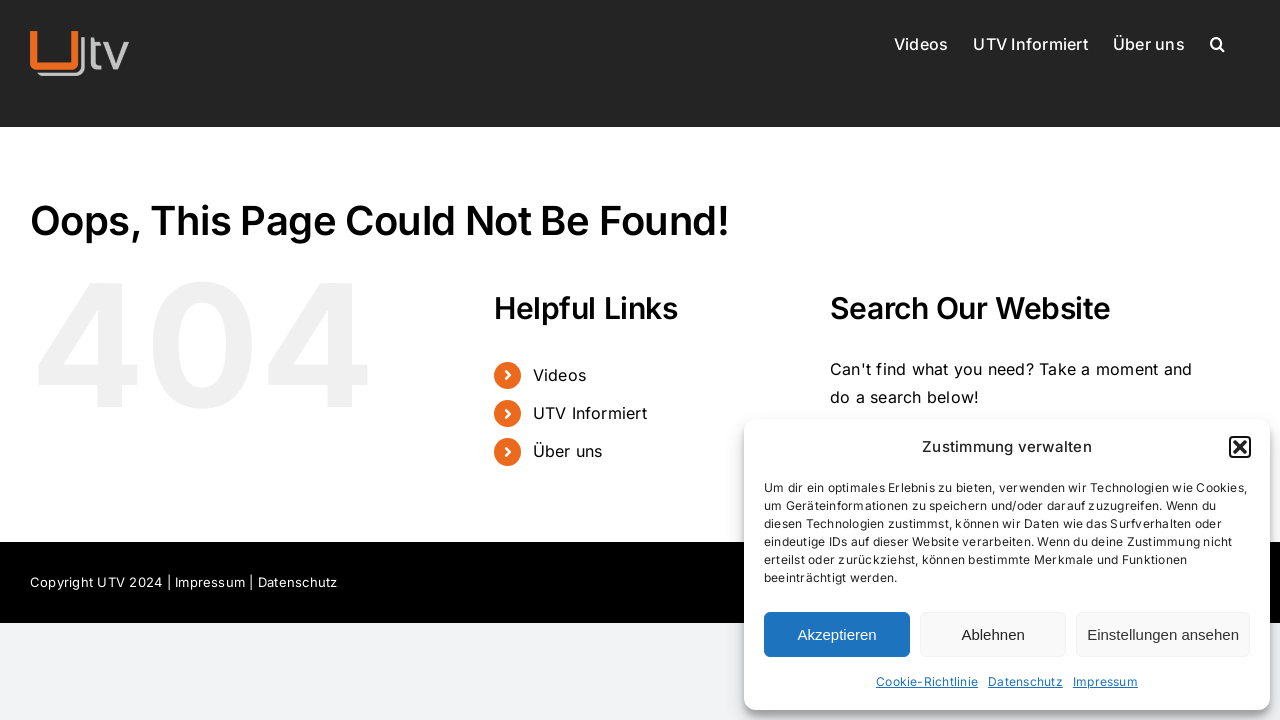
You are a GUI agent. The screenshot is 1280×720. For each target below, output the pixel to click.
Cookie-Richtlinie (927, 681)
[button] (1240, 447)
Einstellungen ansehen (1163, 634)
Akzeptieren (836, 634)
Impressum (1105, 681)
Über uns (568, 451)
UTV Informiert (590, 413)
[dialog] (1007, 564)
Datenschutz (1025, 681)
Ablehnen (992, 634)
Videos (559, 375)
